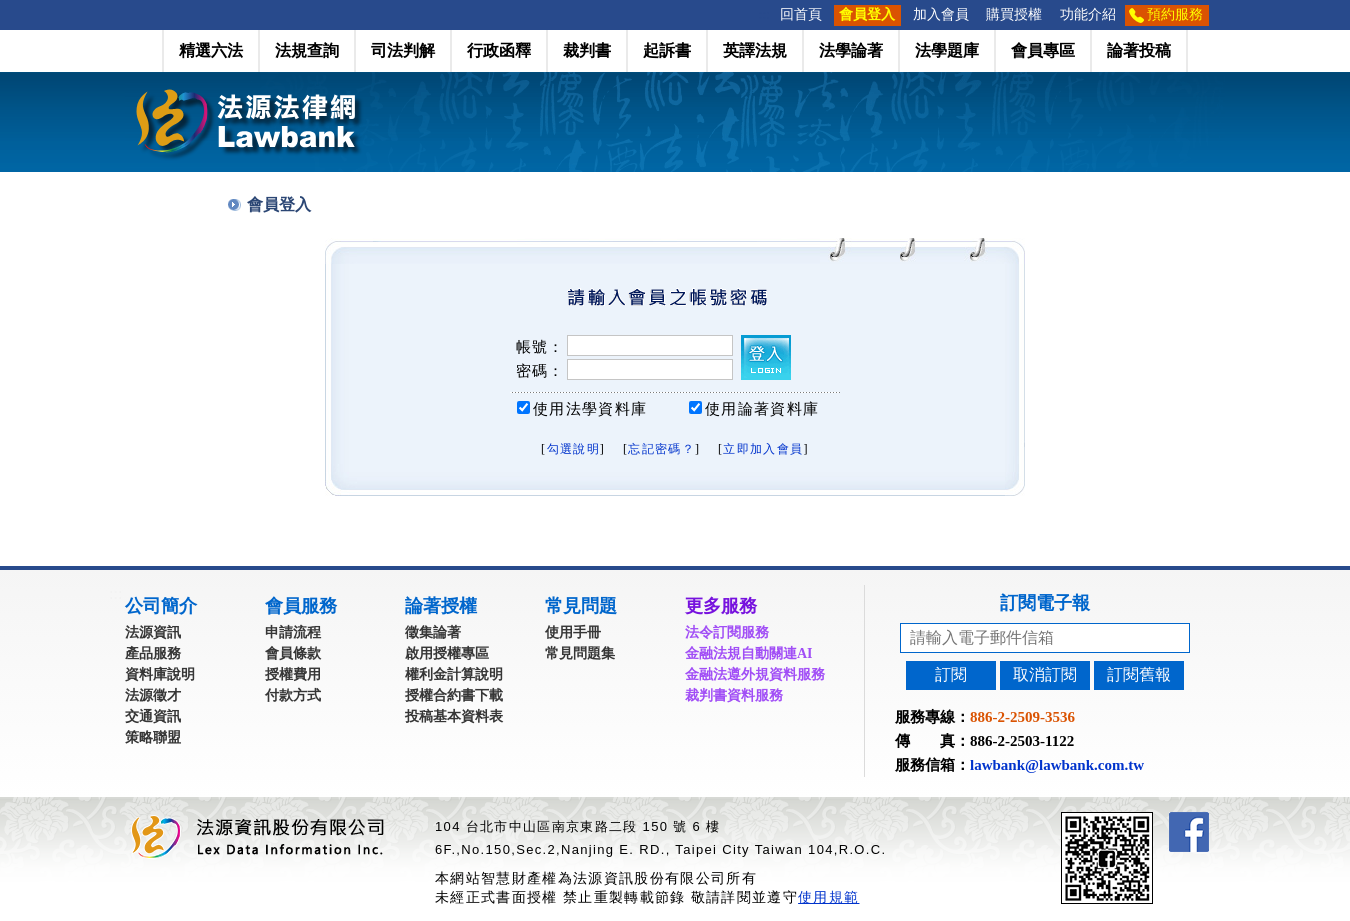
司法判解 (403, 50)
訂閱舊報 (1139, 674)
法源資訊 (153, 632)
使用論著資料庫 (762, 409)
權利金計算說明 (454, 674)
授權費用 (293, 674)
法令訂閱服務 (727, 632)
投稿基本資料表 (454, 716)
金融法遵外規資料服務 (755, 674)
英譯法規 (755, 50)
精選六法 (211, 50)
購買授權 (1014, 14)
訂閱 (951, 674)
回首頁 (801, 14)
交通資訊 (153, 716)
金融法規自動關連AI (749, 653)
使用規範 (828, 897)
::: (765, 14)
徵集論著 (433, 632)
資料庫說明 (160, 674)
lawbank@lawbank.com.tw (1057, 765)
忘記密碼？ (661, 449)
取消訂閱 (1045, 674)
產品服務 (153, 653)
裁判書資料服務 (734, 695)
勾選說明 (573, 449)
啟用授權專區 (447, 653)
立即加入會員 (763, 449)
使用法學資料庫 (590, 409)
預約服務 (1175, 14)
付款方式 (293, 695)
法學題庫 (947, 50)
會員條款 (293, 653)
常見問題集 (580, 653)
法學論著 (851, 50)
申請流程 (293, 632)
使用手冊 (573, 632)
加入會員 (941, 14)
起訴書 (667, 50)
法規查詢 (307, 50)
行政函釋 (499, 50)
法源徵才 (153, 695)
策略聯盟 (153, 737)
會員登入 (867, 14)
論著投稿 (1139, 50)
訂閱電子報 (1045, 603)
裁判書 (587, 50)
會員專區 (1043, 50)
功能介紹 (1088, 14)
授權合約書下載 (454, 695)
